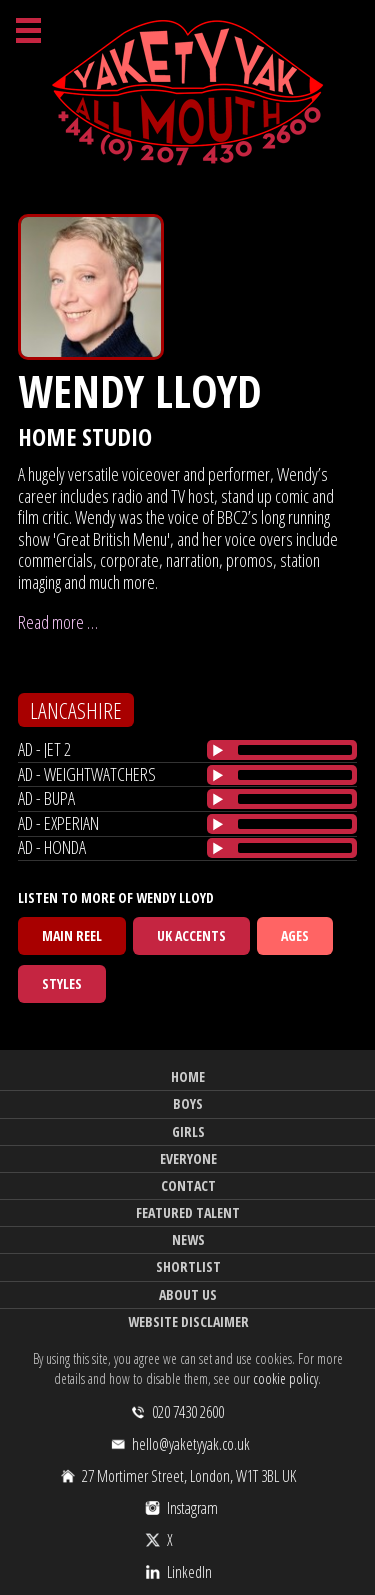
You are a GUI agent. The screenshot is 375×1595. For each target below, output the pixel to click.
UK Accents (191, 935)
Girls (188, 1131)
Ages (295, 935)
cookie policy (285, 1378)
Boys (188, 1103)
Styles (62, 983)
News (188, 1239)
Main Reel (72, 935)
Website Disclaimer (188, 1321)
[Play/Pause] (218, 750)
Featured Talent (188, 1212)
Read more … (58, 622)
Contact (188, 1185)
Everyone (188, 1158)
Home (188, 1076)
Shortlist (188, 1266)
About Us (188, 1294)
